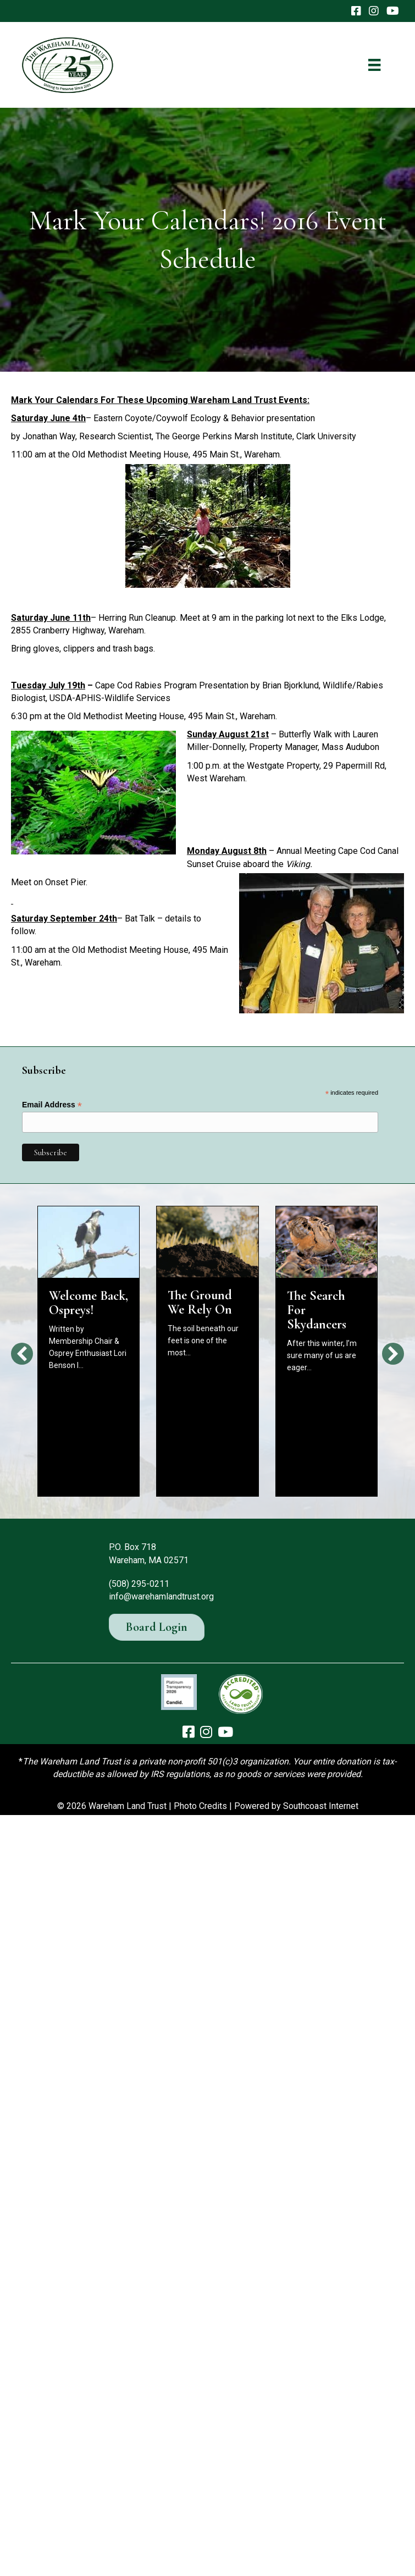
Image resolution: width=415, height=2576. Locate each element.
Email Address (52, 1105)
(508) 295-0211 (139, 1584)
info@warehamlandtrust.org (161, 1596)
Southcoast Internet (320, 1806)
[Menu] (374, 65)
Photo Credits (200, 1806)
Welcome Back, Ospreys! (88, 1303)
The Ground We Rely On (200, 1302)
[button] (22, 1354)
